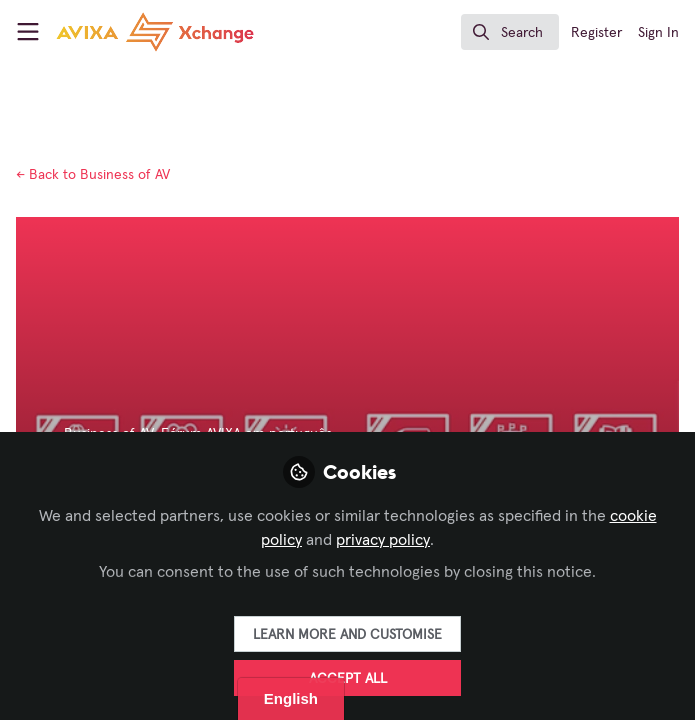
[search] (510, 32)
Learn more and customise (347, 635)
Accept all (348, 679)
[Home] (123, 32)
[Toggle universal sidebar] (28, 32)
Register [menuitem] (596, 33)
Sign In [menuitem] (658, 33)
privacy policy (383, 540)
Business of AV (93, 175)
